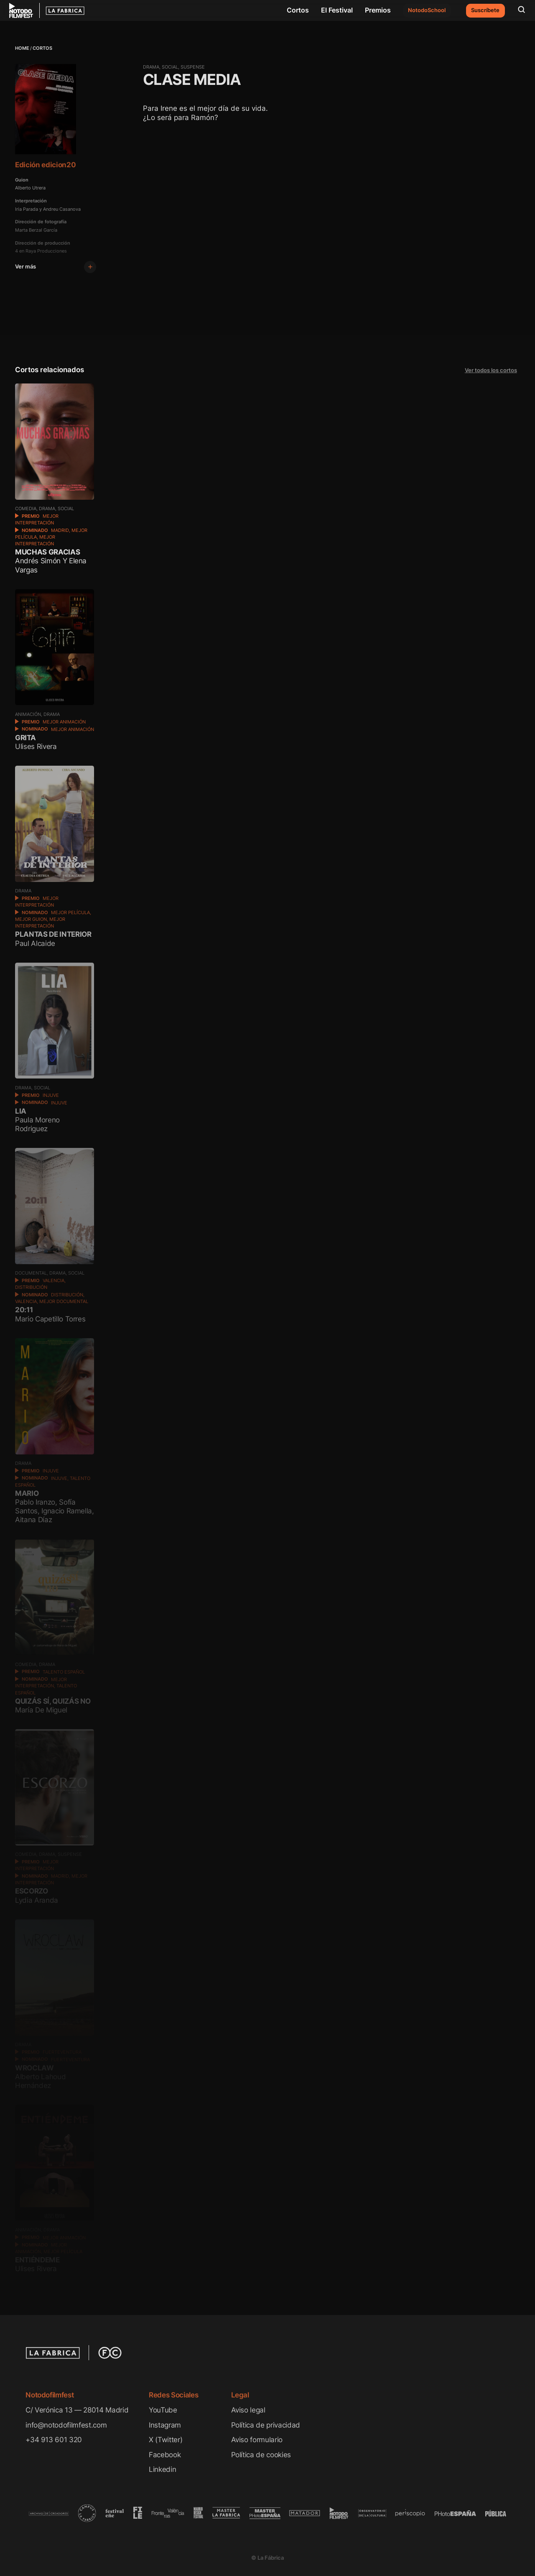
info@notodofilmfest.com (66, 2424)
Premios (378, 10)
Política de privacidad (265, 2424)
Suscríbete (485, 10)
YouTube (163, 2409)
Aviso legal (248, 2409)
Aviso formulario (257, 2439)
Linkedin (162, 2469)
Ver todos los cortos (491, 370)
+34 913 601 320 (53, 2439)
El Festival (337, 10)
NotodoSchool (427, 10)
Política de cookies (261, 2454)
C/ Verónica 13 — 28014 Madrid (76, 2409)
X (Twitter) (165, 2439)
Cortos (298, 10)
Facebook (165, 2454)
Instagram (165, 2424)
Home (22, 48)
